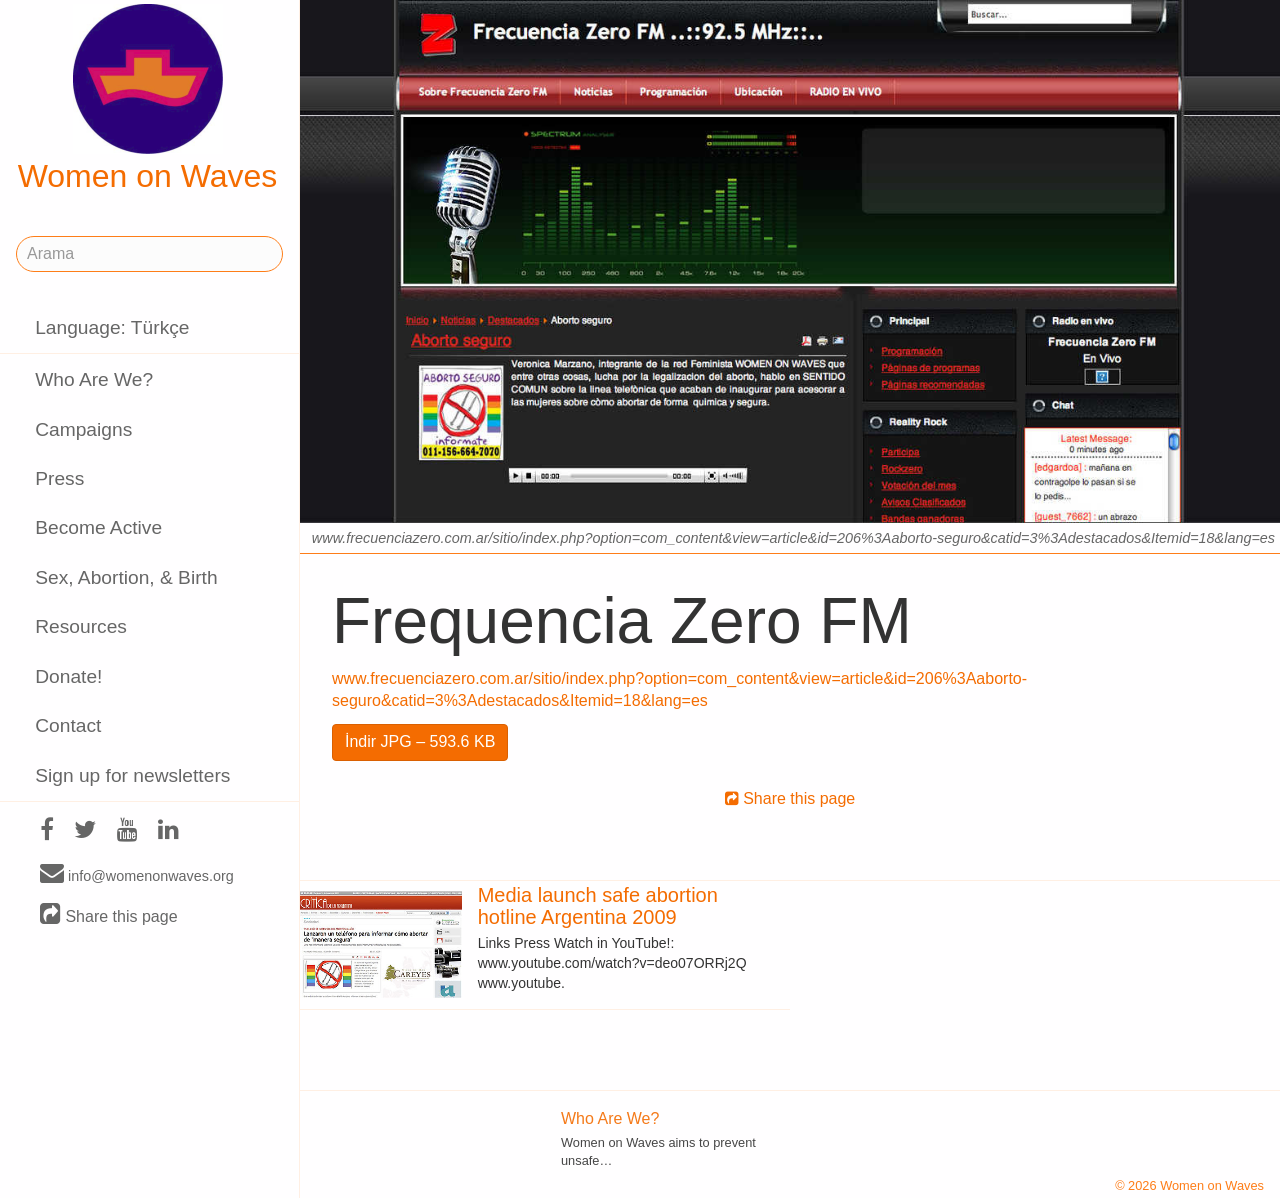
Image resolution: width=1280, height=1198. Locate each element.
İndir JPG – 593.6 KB (420, 741)
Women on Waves (148, 99)
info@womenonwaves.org (137, 875)
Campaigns (83, 429)
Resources (81, 626)
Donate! (68, 676)
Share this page (109, 915)
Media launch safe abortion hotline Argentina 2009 (598, 906)
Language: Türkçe (112, 327)
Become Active (98, 527)
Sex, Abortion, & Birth (126, 577)
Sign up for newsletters (132, 775)
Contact (68, 725)
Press (59, 478)
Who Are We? (94, 379)
